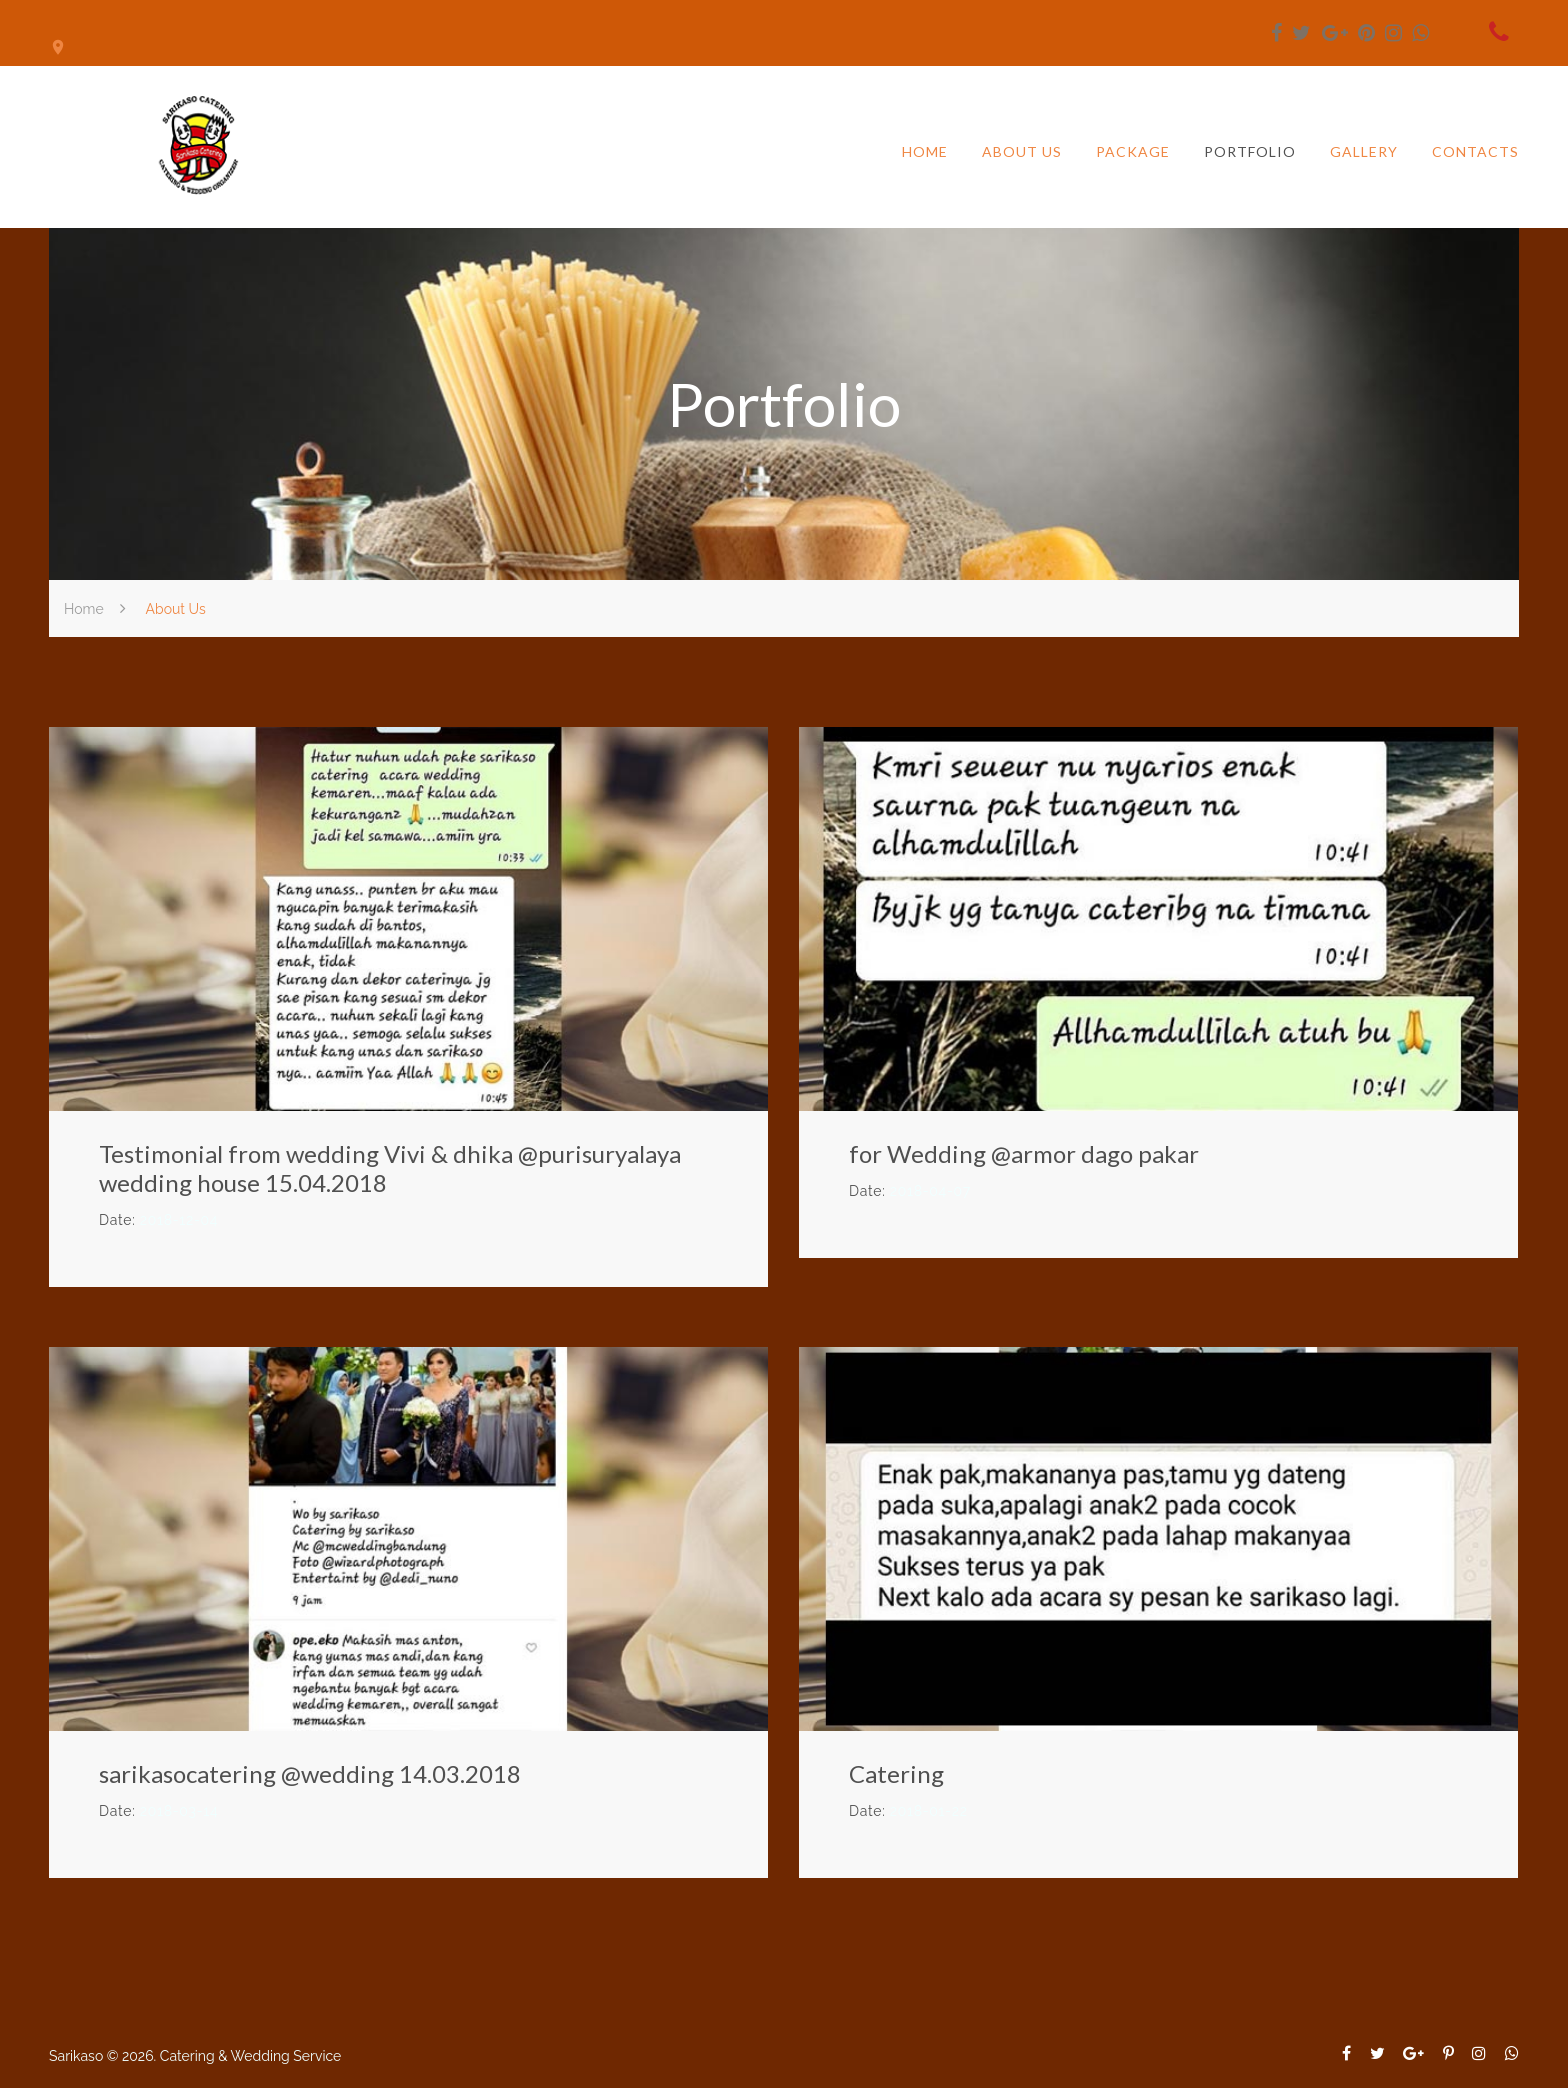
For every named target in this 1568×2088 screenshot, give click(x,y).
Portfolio (1250, 152)
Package (1133, 152)
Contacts (1475, 152)
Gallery (1364, 152)
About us (1022, 152)
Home (925, 152)
